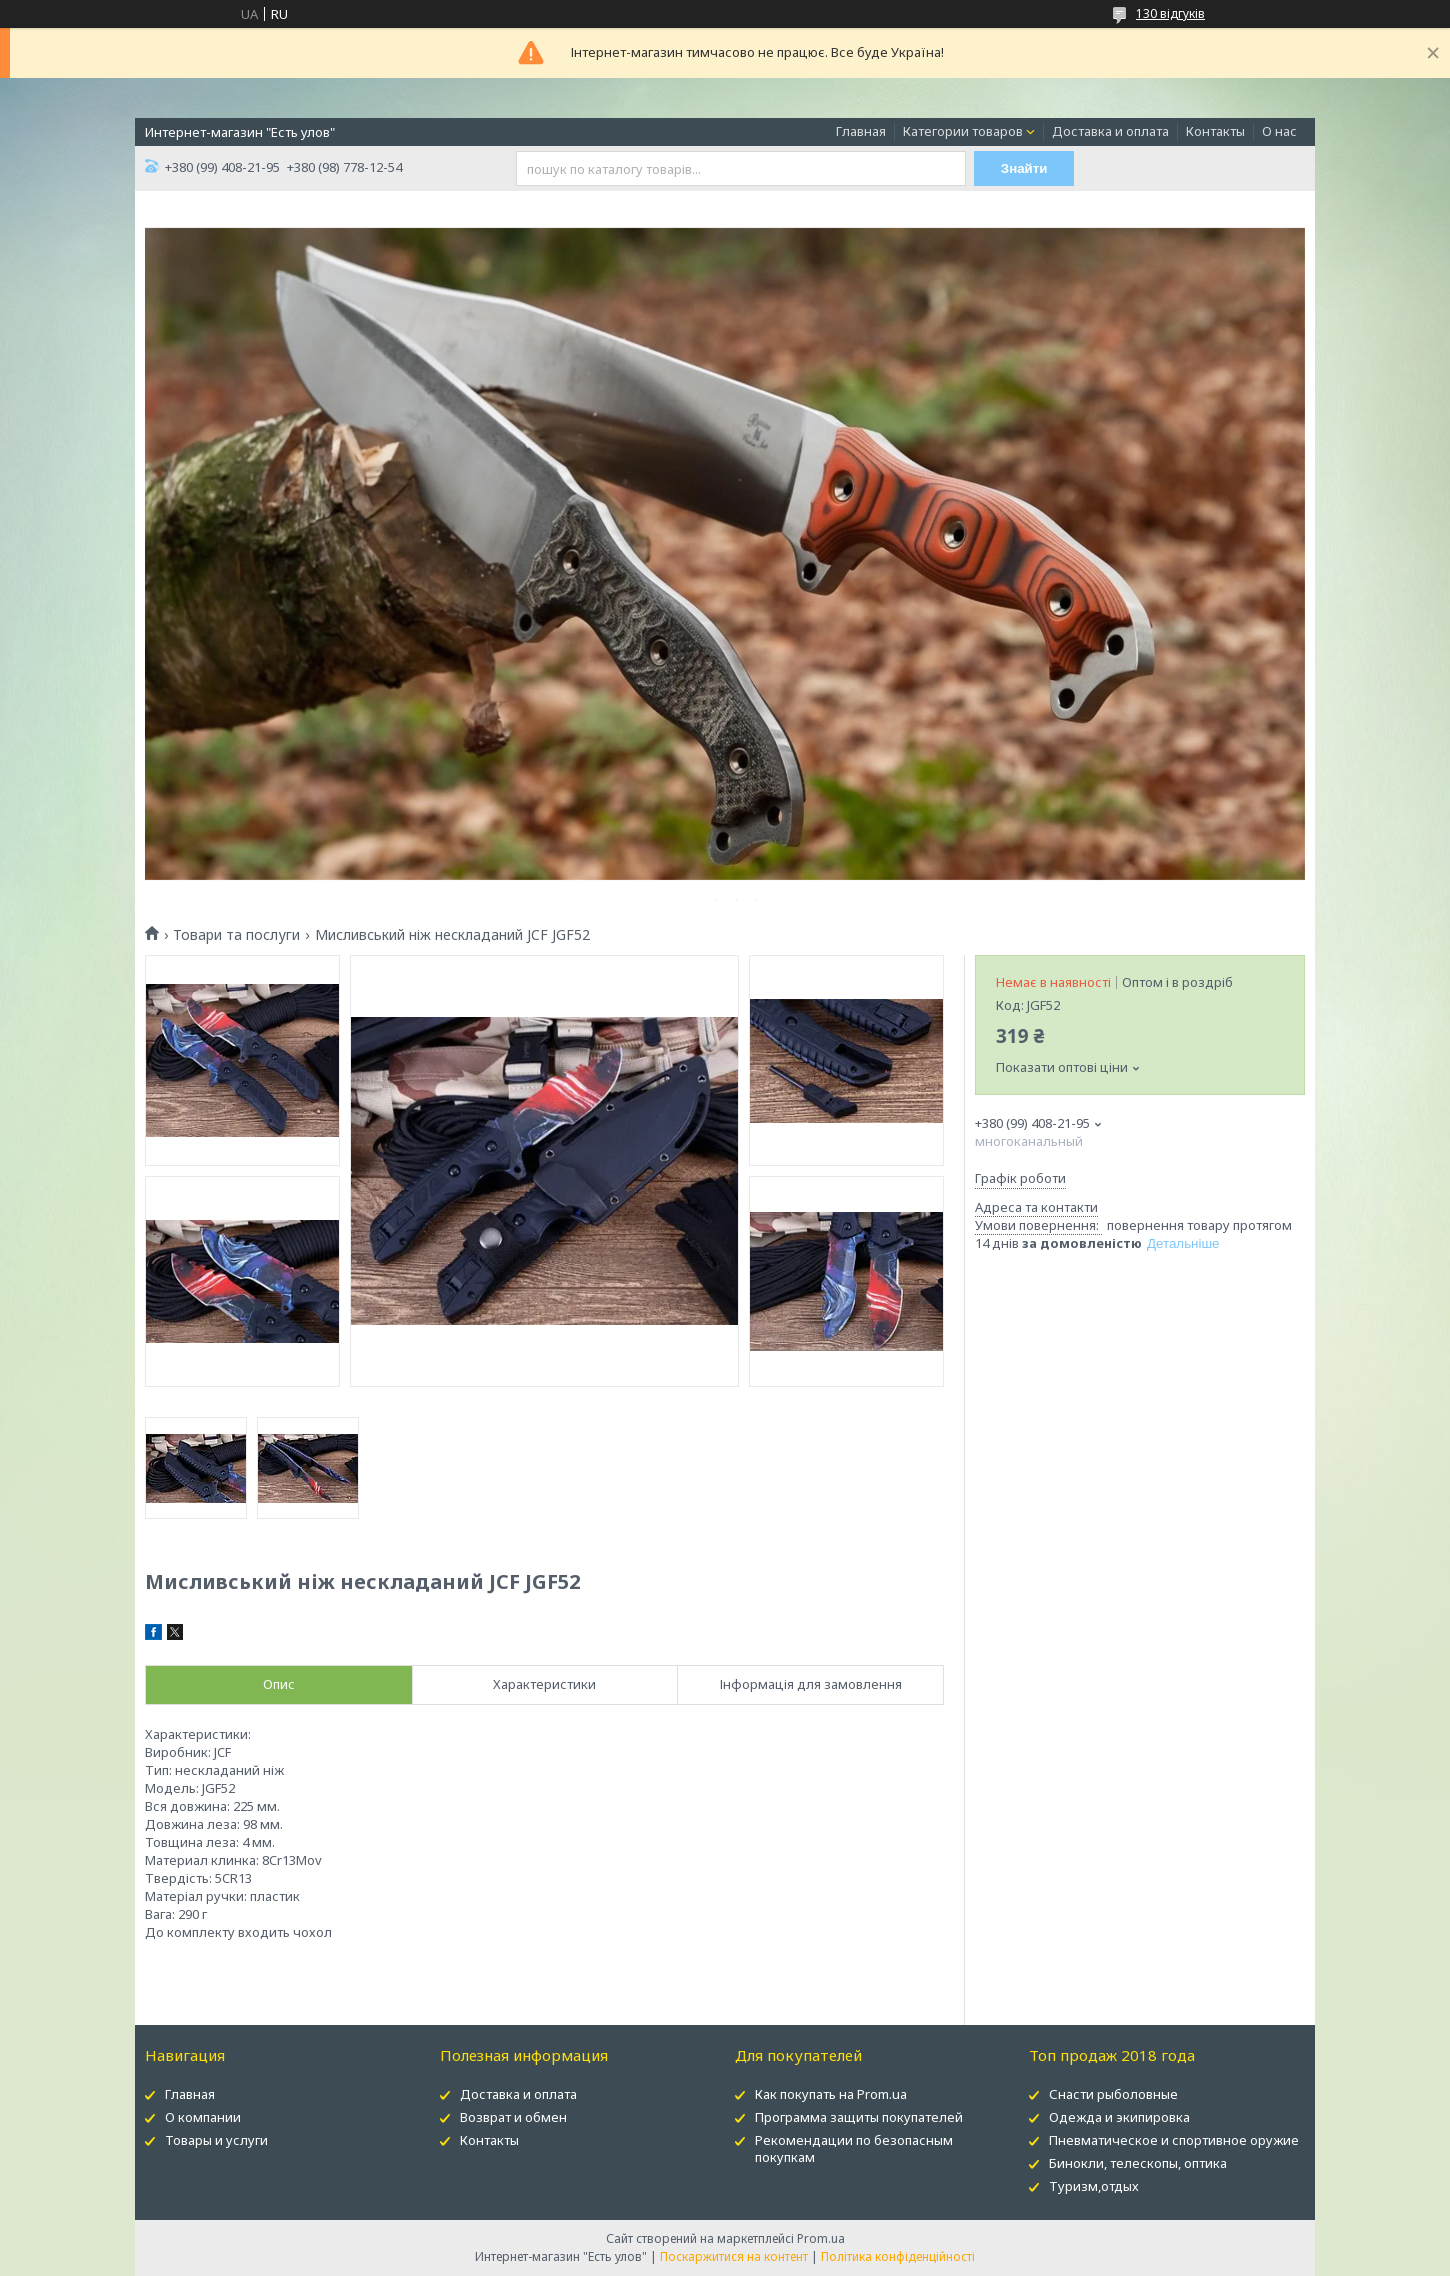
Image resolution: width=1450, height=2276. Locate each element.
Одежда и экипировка (1119, 2117)
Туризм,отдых (1094, 2186)
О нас (1279, 131)
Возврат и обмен (513, 2117)
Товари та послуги (236, 935)
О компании (203, 2117)
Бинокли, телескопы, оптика (1138, 2163)
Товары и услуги (216, 2140)
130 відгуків (1170, 13)
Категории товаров (963, 131)
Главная (861, 131)
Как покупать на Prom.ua (831, 2094)
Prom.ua (821, 2238)
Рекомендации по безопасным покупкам (854, 2148)
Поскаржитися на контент (734, 2256)
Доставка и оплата (1110, 131)
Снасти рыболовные (1113, 2094)
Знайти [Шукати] (1024, 168)
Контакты (1215, 131)
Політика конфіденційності (898, 2256)
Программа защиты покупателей (859, 2117)
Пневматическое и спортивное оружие (1174, 2140)
